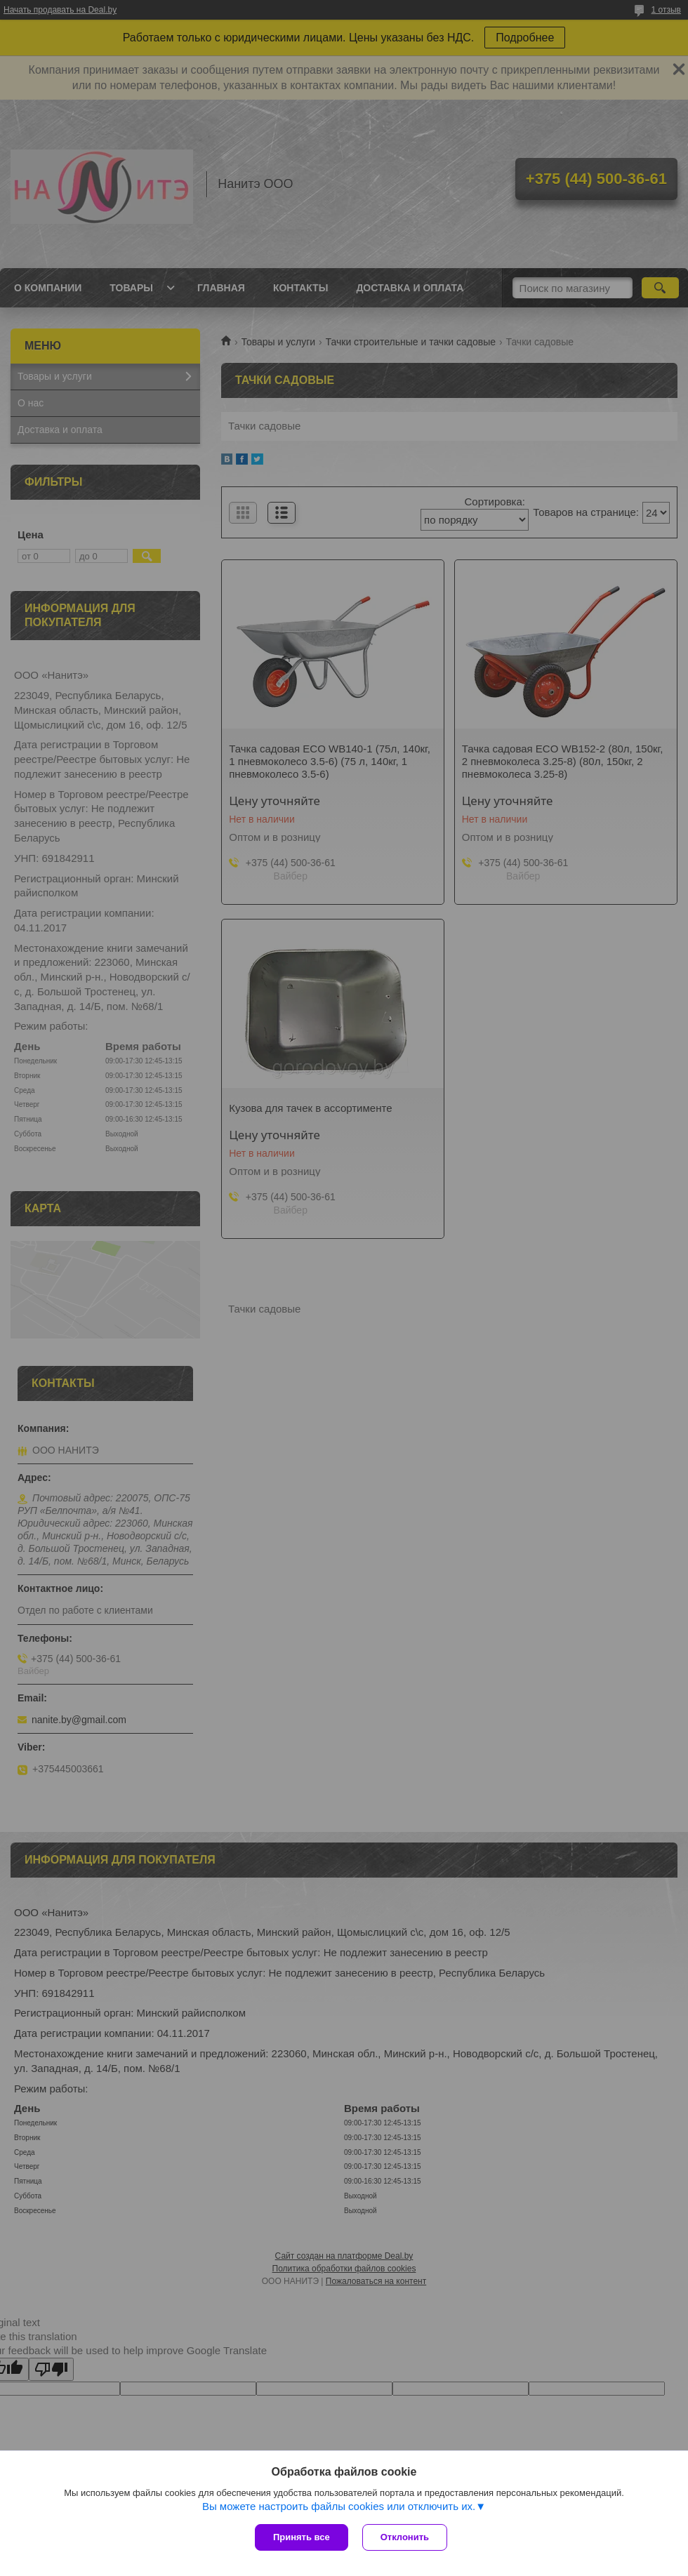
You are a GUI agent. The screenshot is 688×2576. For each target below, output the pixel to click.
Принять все (301, 2537)
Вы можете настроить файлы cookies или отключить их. (338, 2506)
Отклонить (405, 2537)
